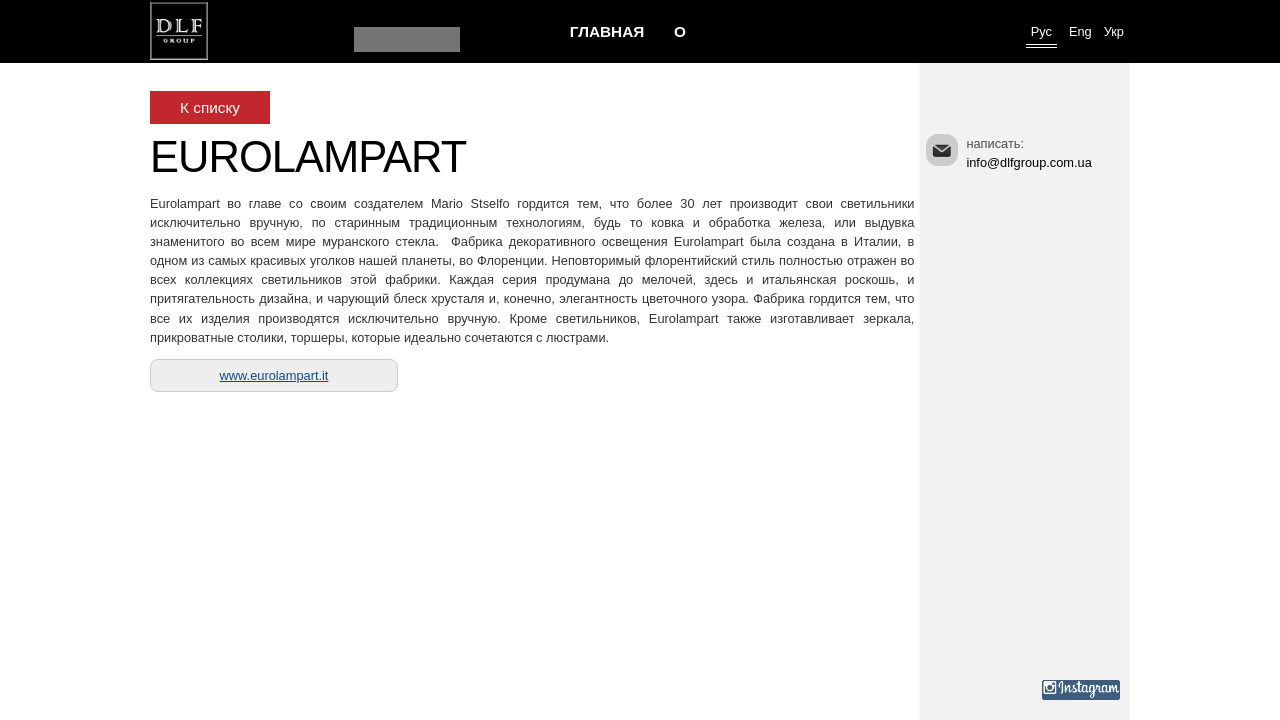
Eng (1080, 31)
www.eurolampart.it (274, 375)
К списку (210, 107)
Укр (1114, 31)
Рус (1041, 31)
